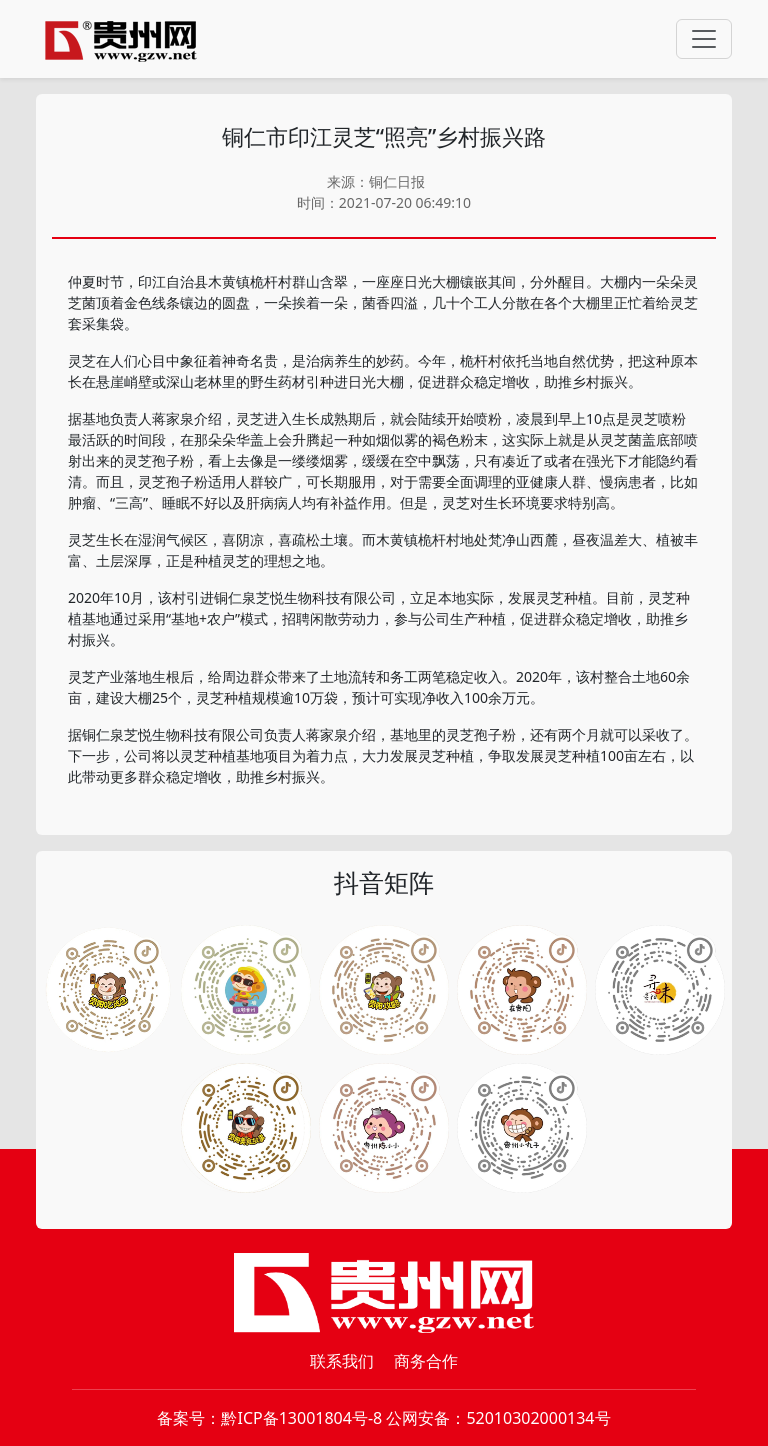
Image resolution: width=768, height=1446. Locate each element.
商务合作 (426, 1361)
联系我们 (342, 1361)
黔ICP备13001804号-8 (301, 1418)
